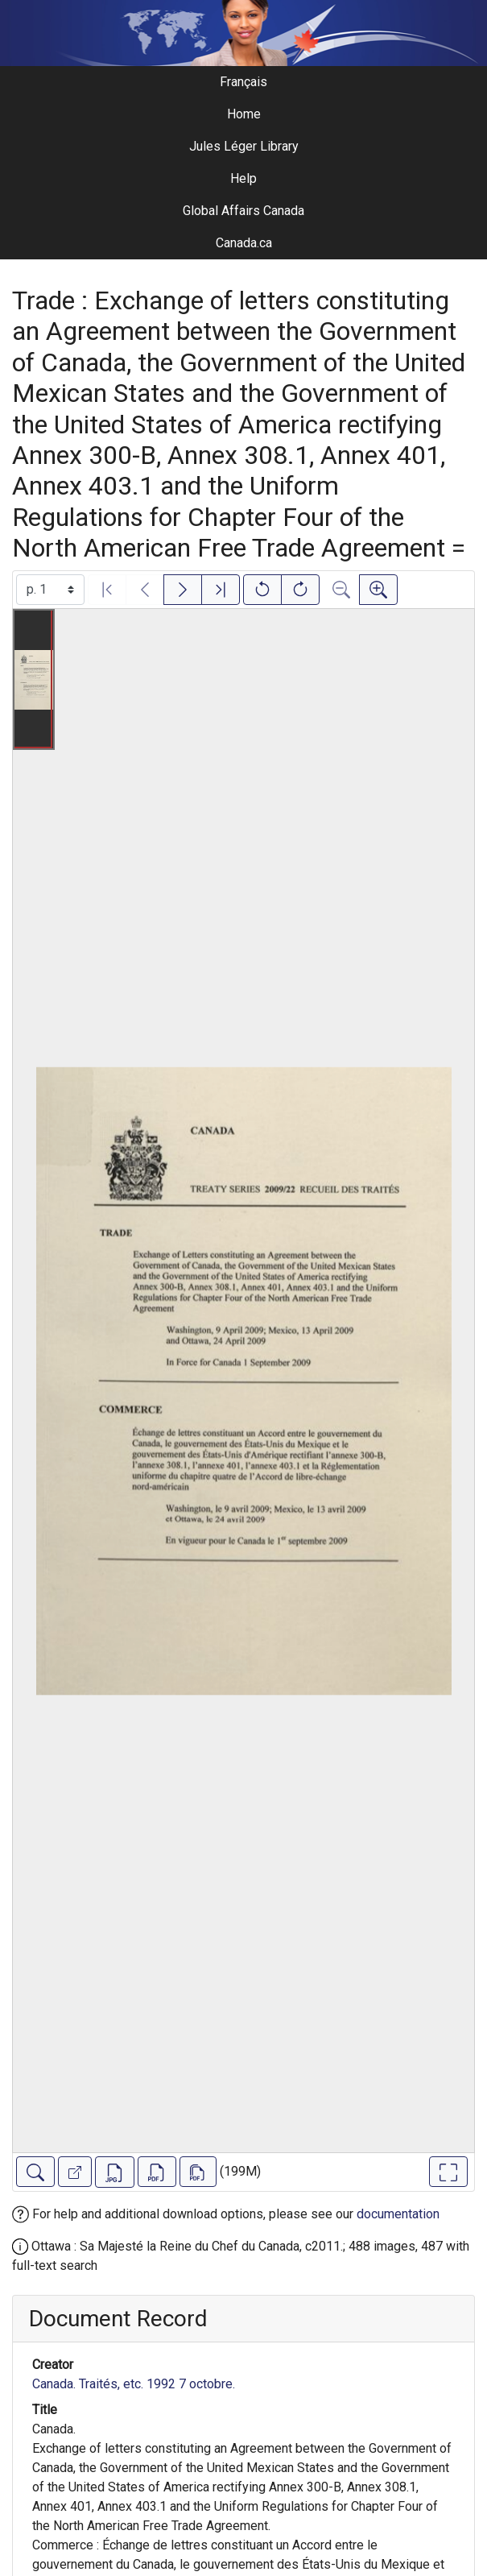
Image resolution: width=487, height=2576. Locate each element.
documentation (398, 2214)
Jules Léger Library (244, 146)
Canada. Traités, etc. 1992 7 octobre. (133, 2384)
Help (243, 178)
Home (244, 114)
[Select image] (50, 589)
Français (243, 81)
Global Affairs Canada (243, 210)
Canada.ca (244, 243)
